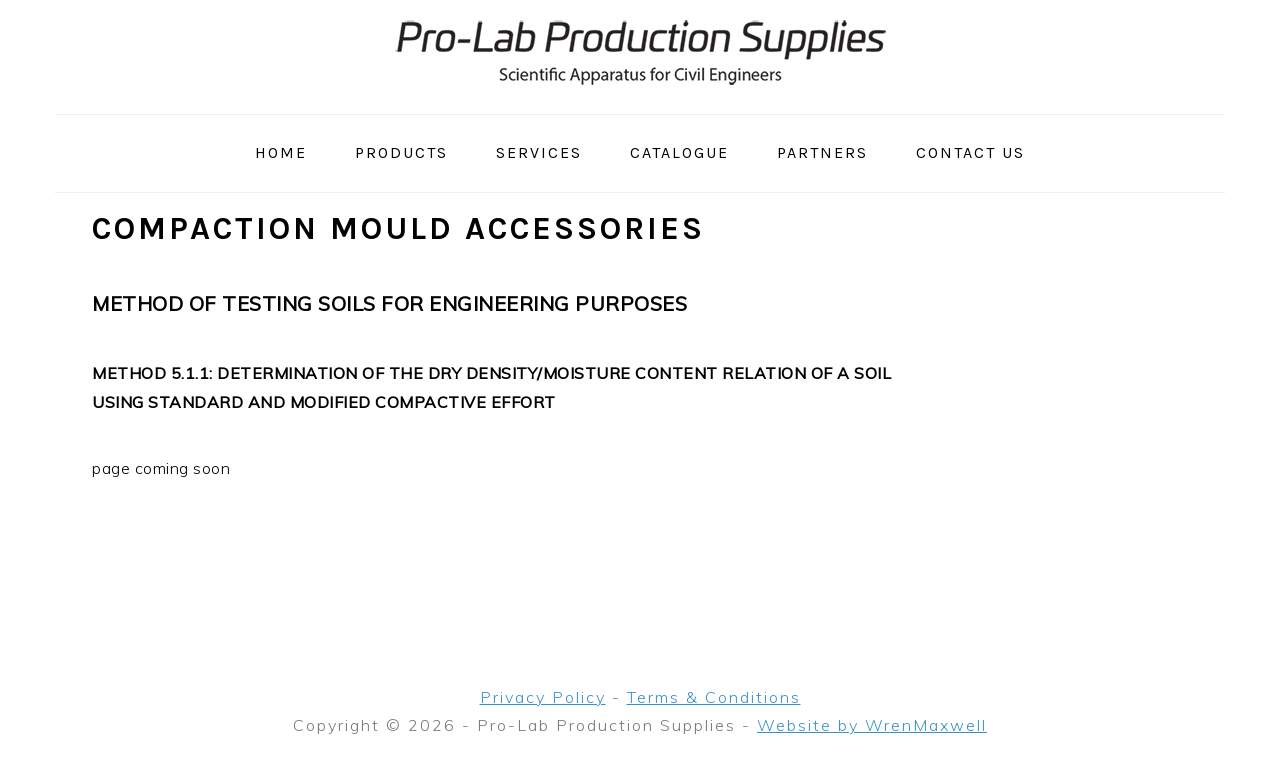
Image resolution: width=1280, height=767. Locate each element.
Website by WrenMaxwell (872, 725)
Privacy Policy (543, 697)
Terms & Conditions (714, 697)
